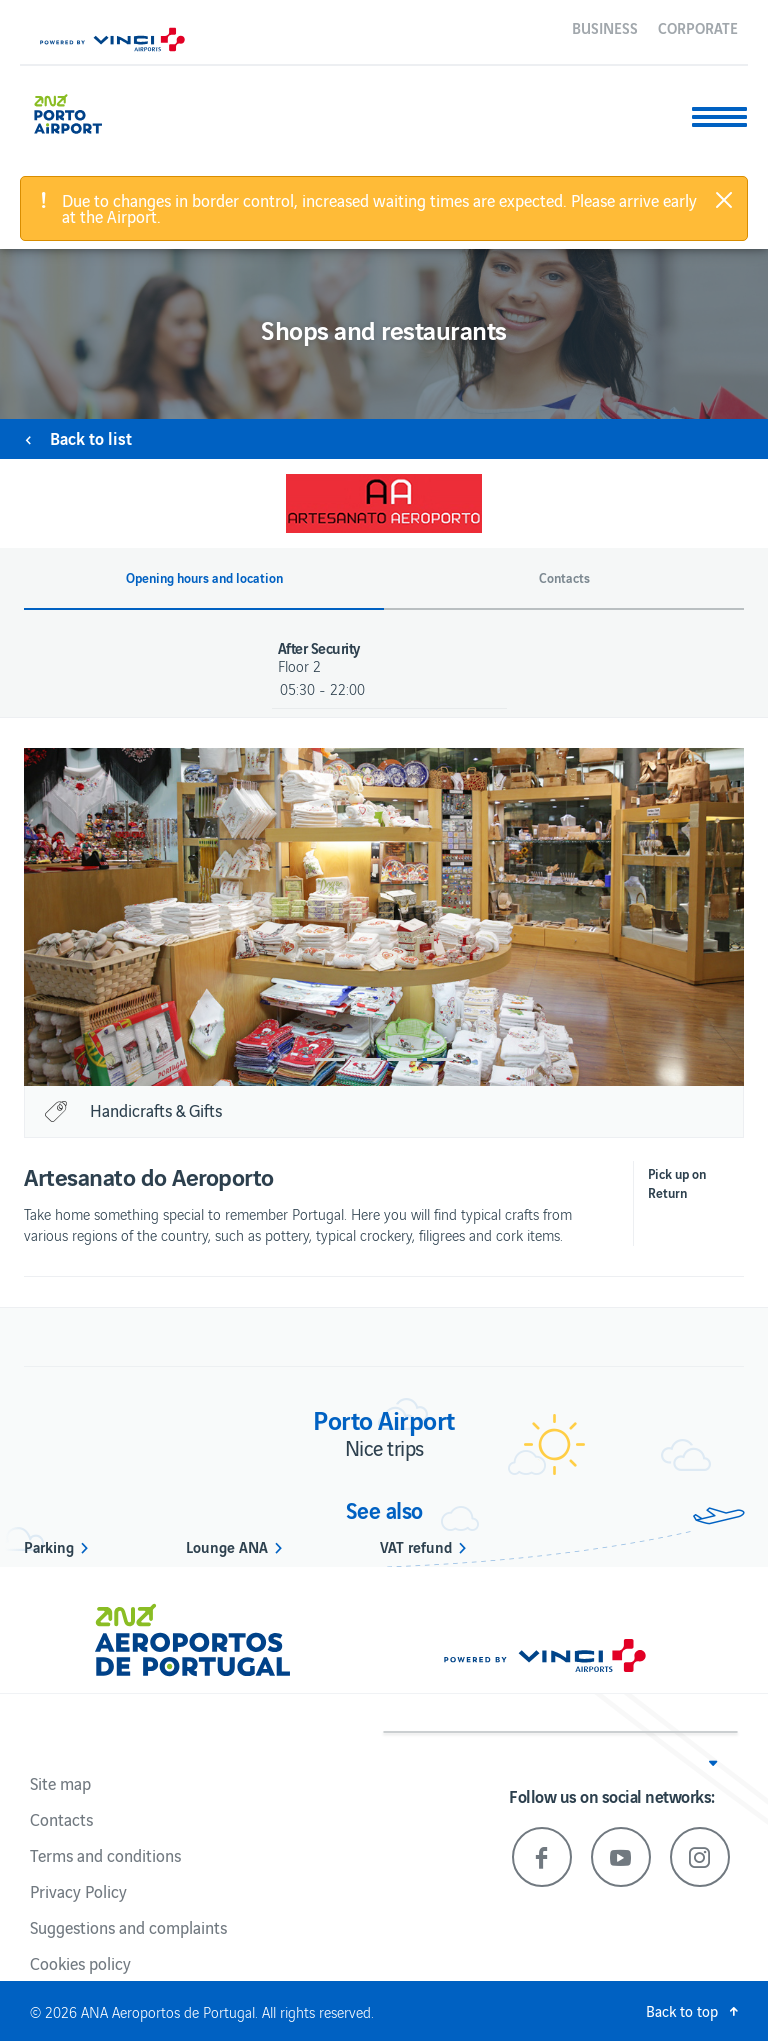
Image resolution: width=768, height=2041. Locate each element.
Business (605, 27)
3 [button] (402, 1059)
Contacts (61, 1819)
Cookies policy (80, 1963)
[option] (394, 917)
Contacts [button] (564, 578)
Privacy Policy (78, 1891)
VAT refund (416, 1546)
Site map (60, 1783)
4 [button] (438, 1059)
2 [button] (366, 1059)
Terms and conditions (105, 1855)
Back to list (91, 437)
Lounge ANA (227, 1546)
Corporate (698, 27)
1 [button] (330, 1059)
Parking (49, 1546)
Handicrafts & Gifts (156, 1110)
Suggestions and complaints (128, 1927)
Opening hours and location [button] (204, 578)
